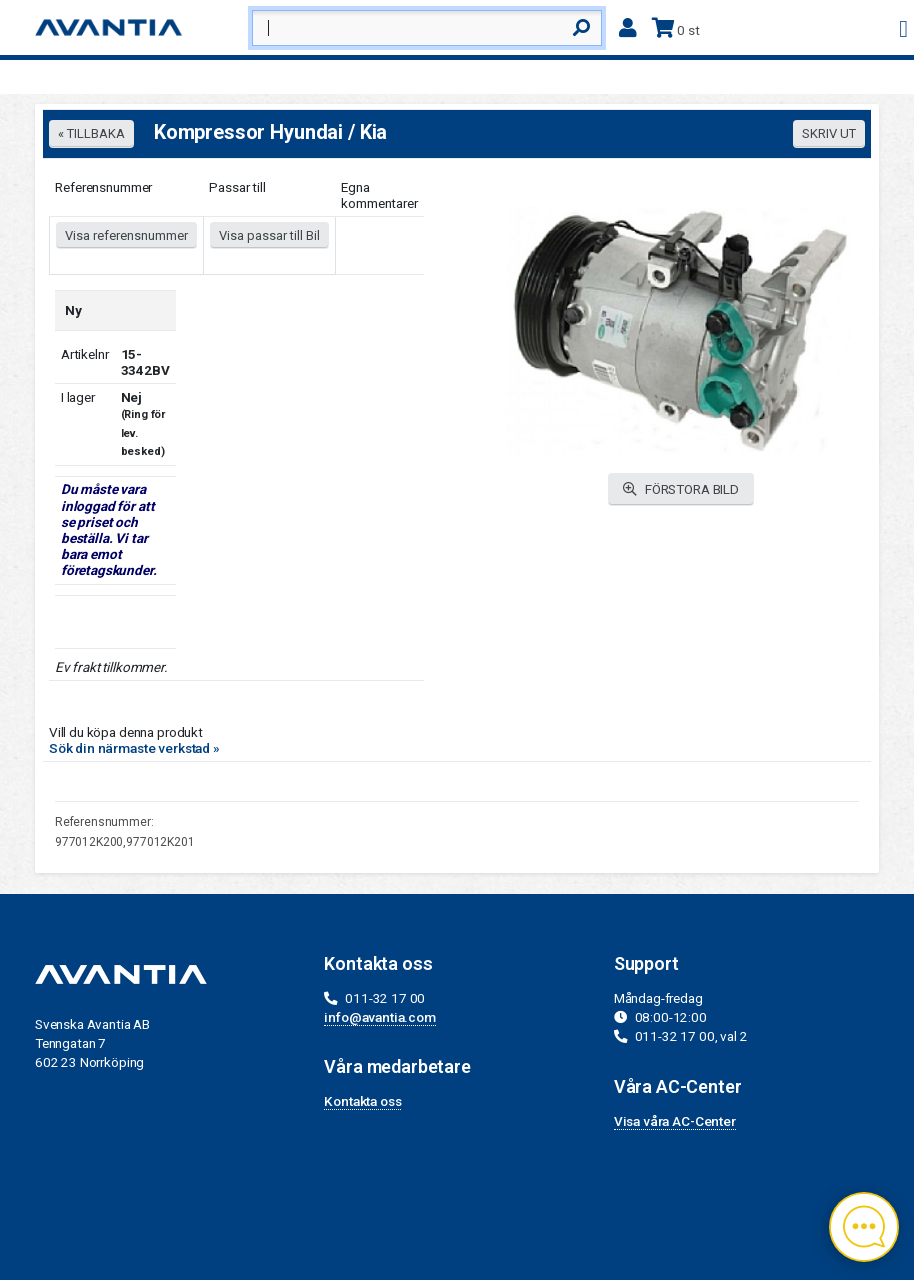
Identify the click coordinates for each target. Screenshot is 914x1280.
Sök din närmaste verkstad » (134, 748)
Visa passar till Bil (269, 235)
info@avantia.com (380, 1017)
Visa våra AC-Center (675, 1121)
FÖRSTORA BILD (681, 489)
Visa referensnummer (126, 235)
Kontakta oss (362, 1101)
